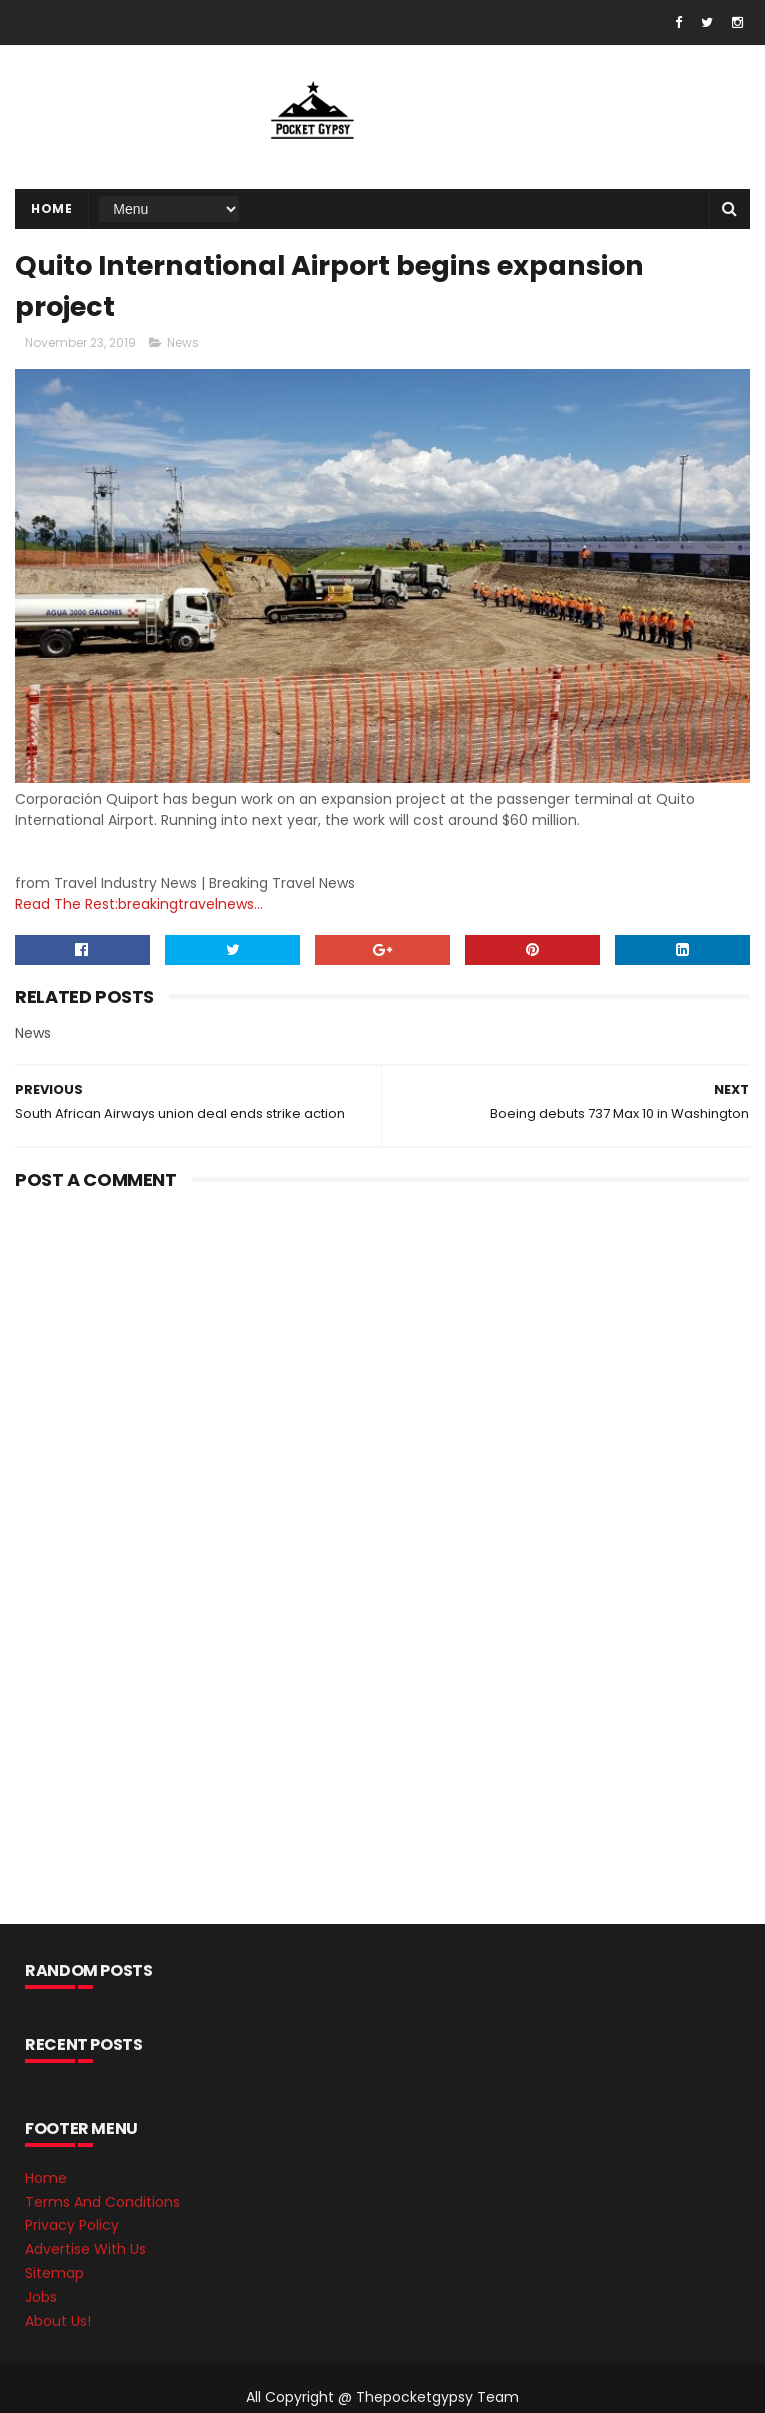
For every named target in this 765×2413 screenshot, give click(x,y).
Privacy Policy (72, 2225)
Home (51, 208)
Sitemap (54, 2273)
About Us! (58, 2321)
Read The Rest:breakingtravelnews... (139, 904)
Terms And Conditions (102, 2202)
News (183, 342)
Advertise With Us (85, 2249)
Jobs (41, 2297)
